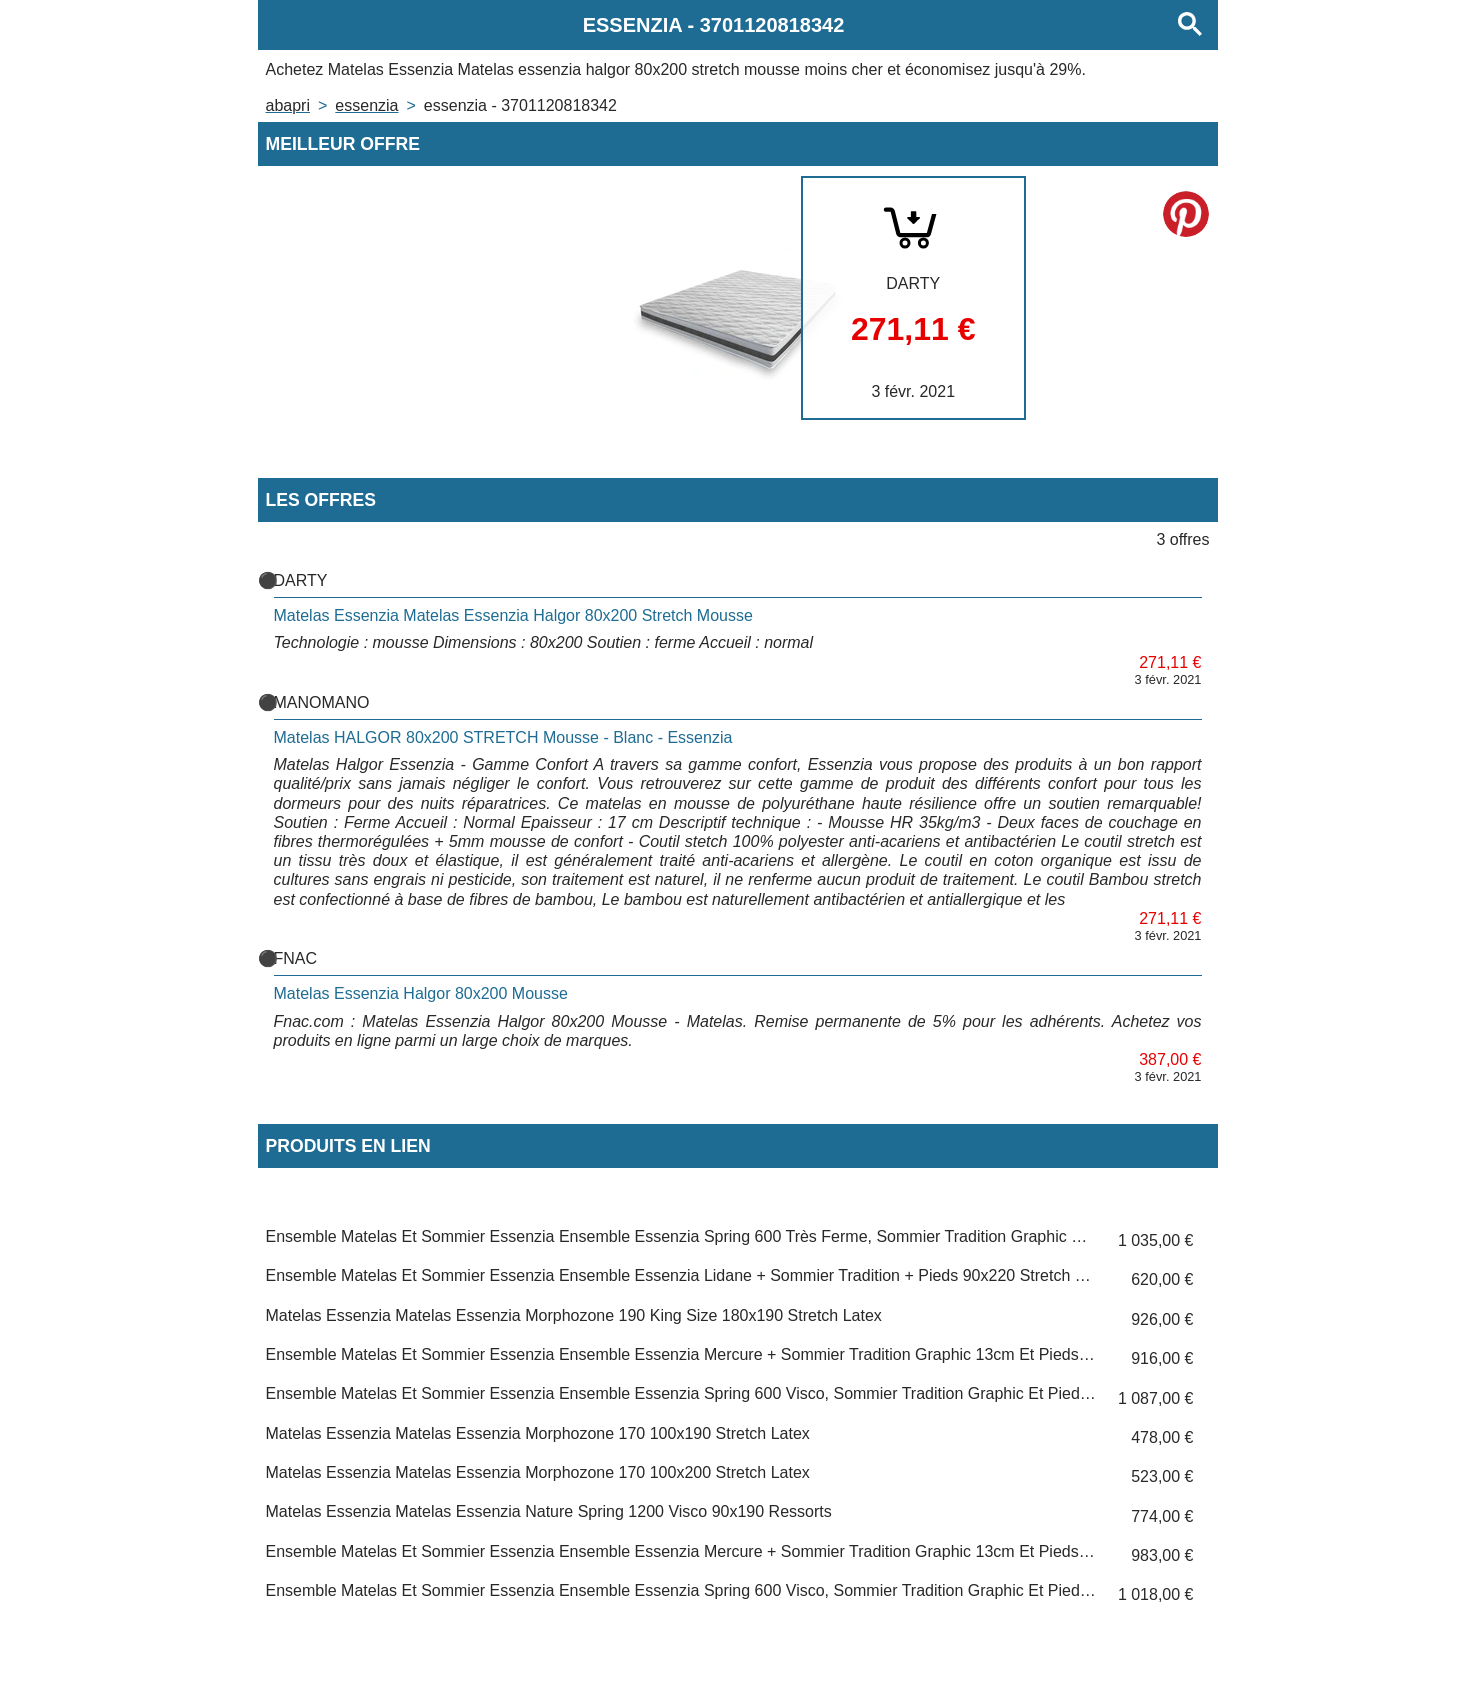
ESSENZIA (366, 105)
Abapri (288, 105)
